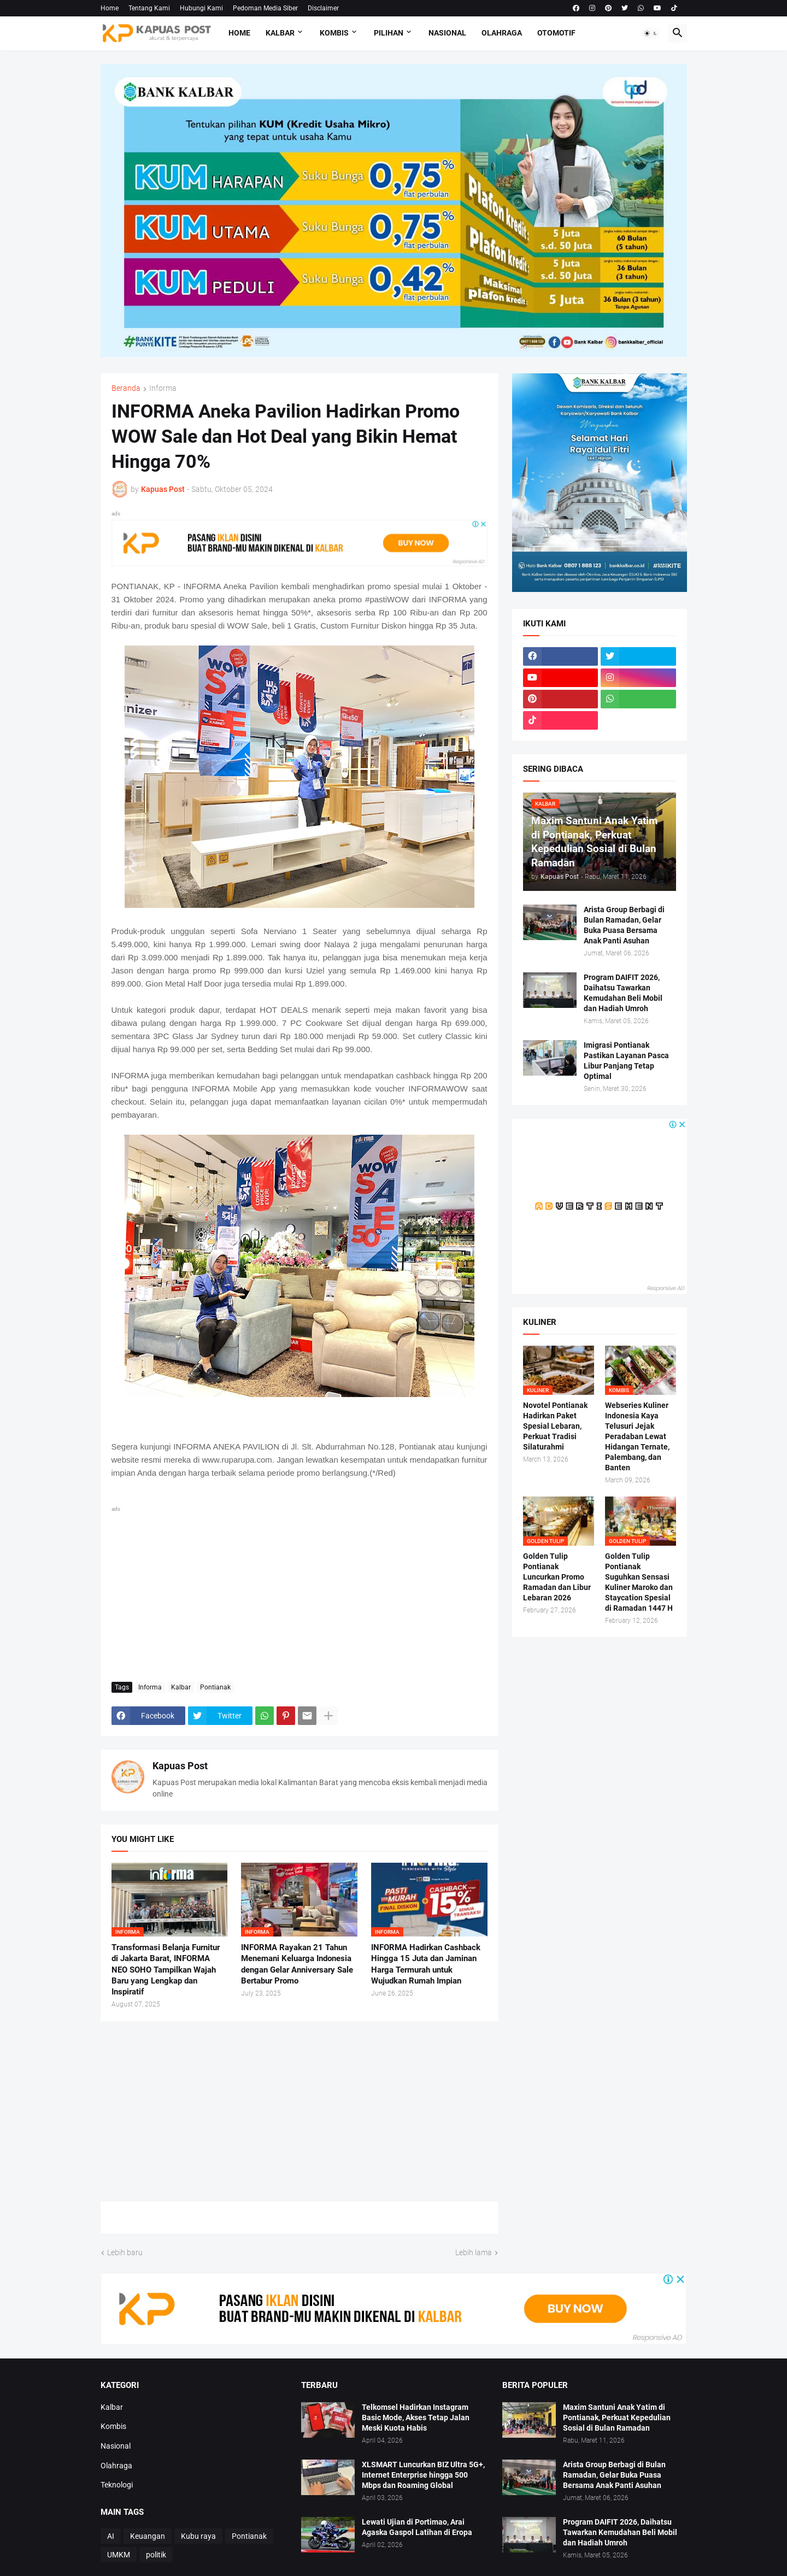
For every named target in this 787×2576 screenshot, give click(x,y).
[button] (651, 33)
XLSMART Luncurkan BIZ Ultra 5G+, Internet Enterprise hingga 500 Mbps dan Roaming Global (423, 2475)
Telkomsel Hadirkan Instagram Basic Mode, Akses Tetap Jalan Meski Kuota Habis (415, 2417)
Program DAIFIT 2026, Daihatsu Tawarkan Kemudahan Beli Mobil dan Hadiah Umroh (623, 993)
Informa (163, 388)
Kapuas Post (180, 1765)
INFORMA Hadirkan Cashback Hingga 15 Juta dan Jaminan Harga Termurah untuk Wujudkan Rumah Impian (425, 1964)
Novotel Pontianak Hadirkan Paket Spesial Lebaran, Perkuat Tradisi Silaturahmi (555, 1426)
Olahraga (501, 32)
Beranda (125, 388)
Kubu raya (198, 2536)
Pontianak (215, 1687)
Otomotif (556, 32)
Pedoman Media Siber (265, 8)
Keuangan (147, 2536)
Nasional (447, 32)
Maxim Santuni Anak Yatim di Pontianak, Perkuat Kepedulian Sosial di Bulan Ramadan (617, 2417)
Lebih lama (473, 2252)
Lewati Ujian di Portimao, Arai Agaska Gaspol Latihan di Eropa (417, 2527)
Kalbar (280, 32)
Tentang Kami (149, 8)
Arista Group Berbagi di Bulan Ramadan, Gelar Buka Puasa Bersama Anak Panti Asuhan (624, 925)
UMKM (118, 2554)
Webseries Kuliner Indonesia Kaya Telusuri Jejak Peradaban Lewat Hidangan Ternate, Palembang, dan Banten (637, 1436)
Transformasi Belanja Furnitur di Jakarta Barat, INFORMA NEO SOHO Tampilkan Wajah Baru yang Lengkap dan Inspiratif (165, 1970)
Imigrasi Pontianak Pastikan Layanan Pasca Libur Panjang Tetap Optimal (626, 1061)
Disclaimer (323, 8)
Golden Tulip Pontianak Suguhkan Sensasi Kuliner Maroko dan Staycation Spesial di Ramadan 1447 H (639, 1582)
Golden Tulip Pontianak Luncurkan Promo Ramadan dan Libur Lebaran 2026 (557, 1577)
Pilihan (388, 32)
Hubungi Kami (201, 8)
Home (110, 8)
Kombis (334, 32)
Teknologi (117, 2484)
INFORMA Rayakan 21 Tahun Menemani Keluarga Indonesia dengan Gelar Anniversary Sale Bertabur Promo (297, 1964)
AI (110, 2536)
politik (156, 2554)
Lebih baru (125, 2252)
